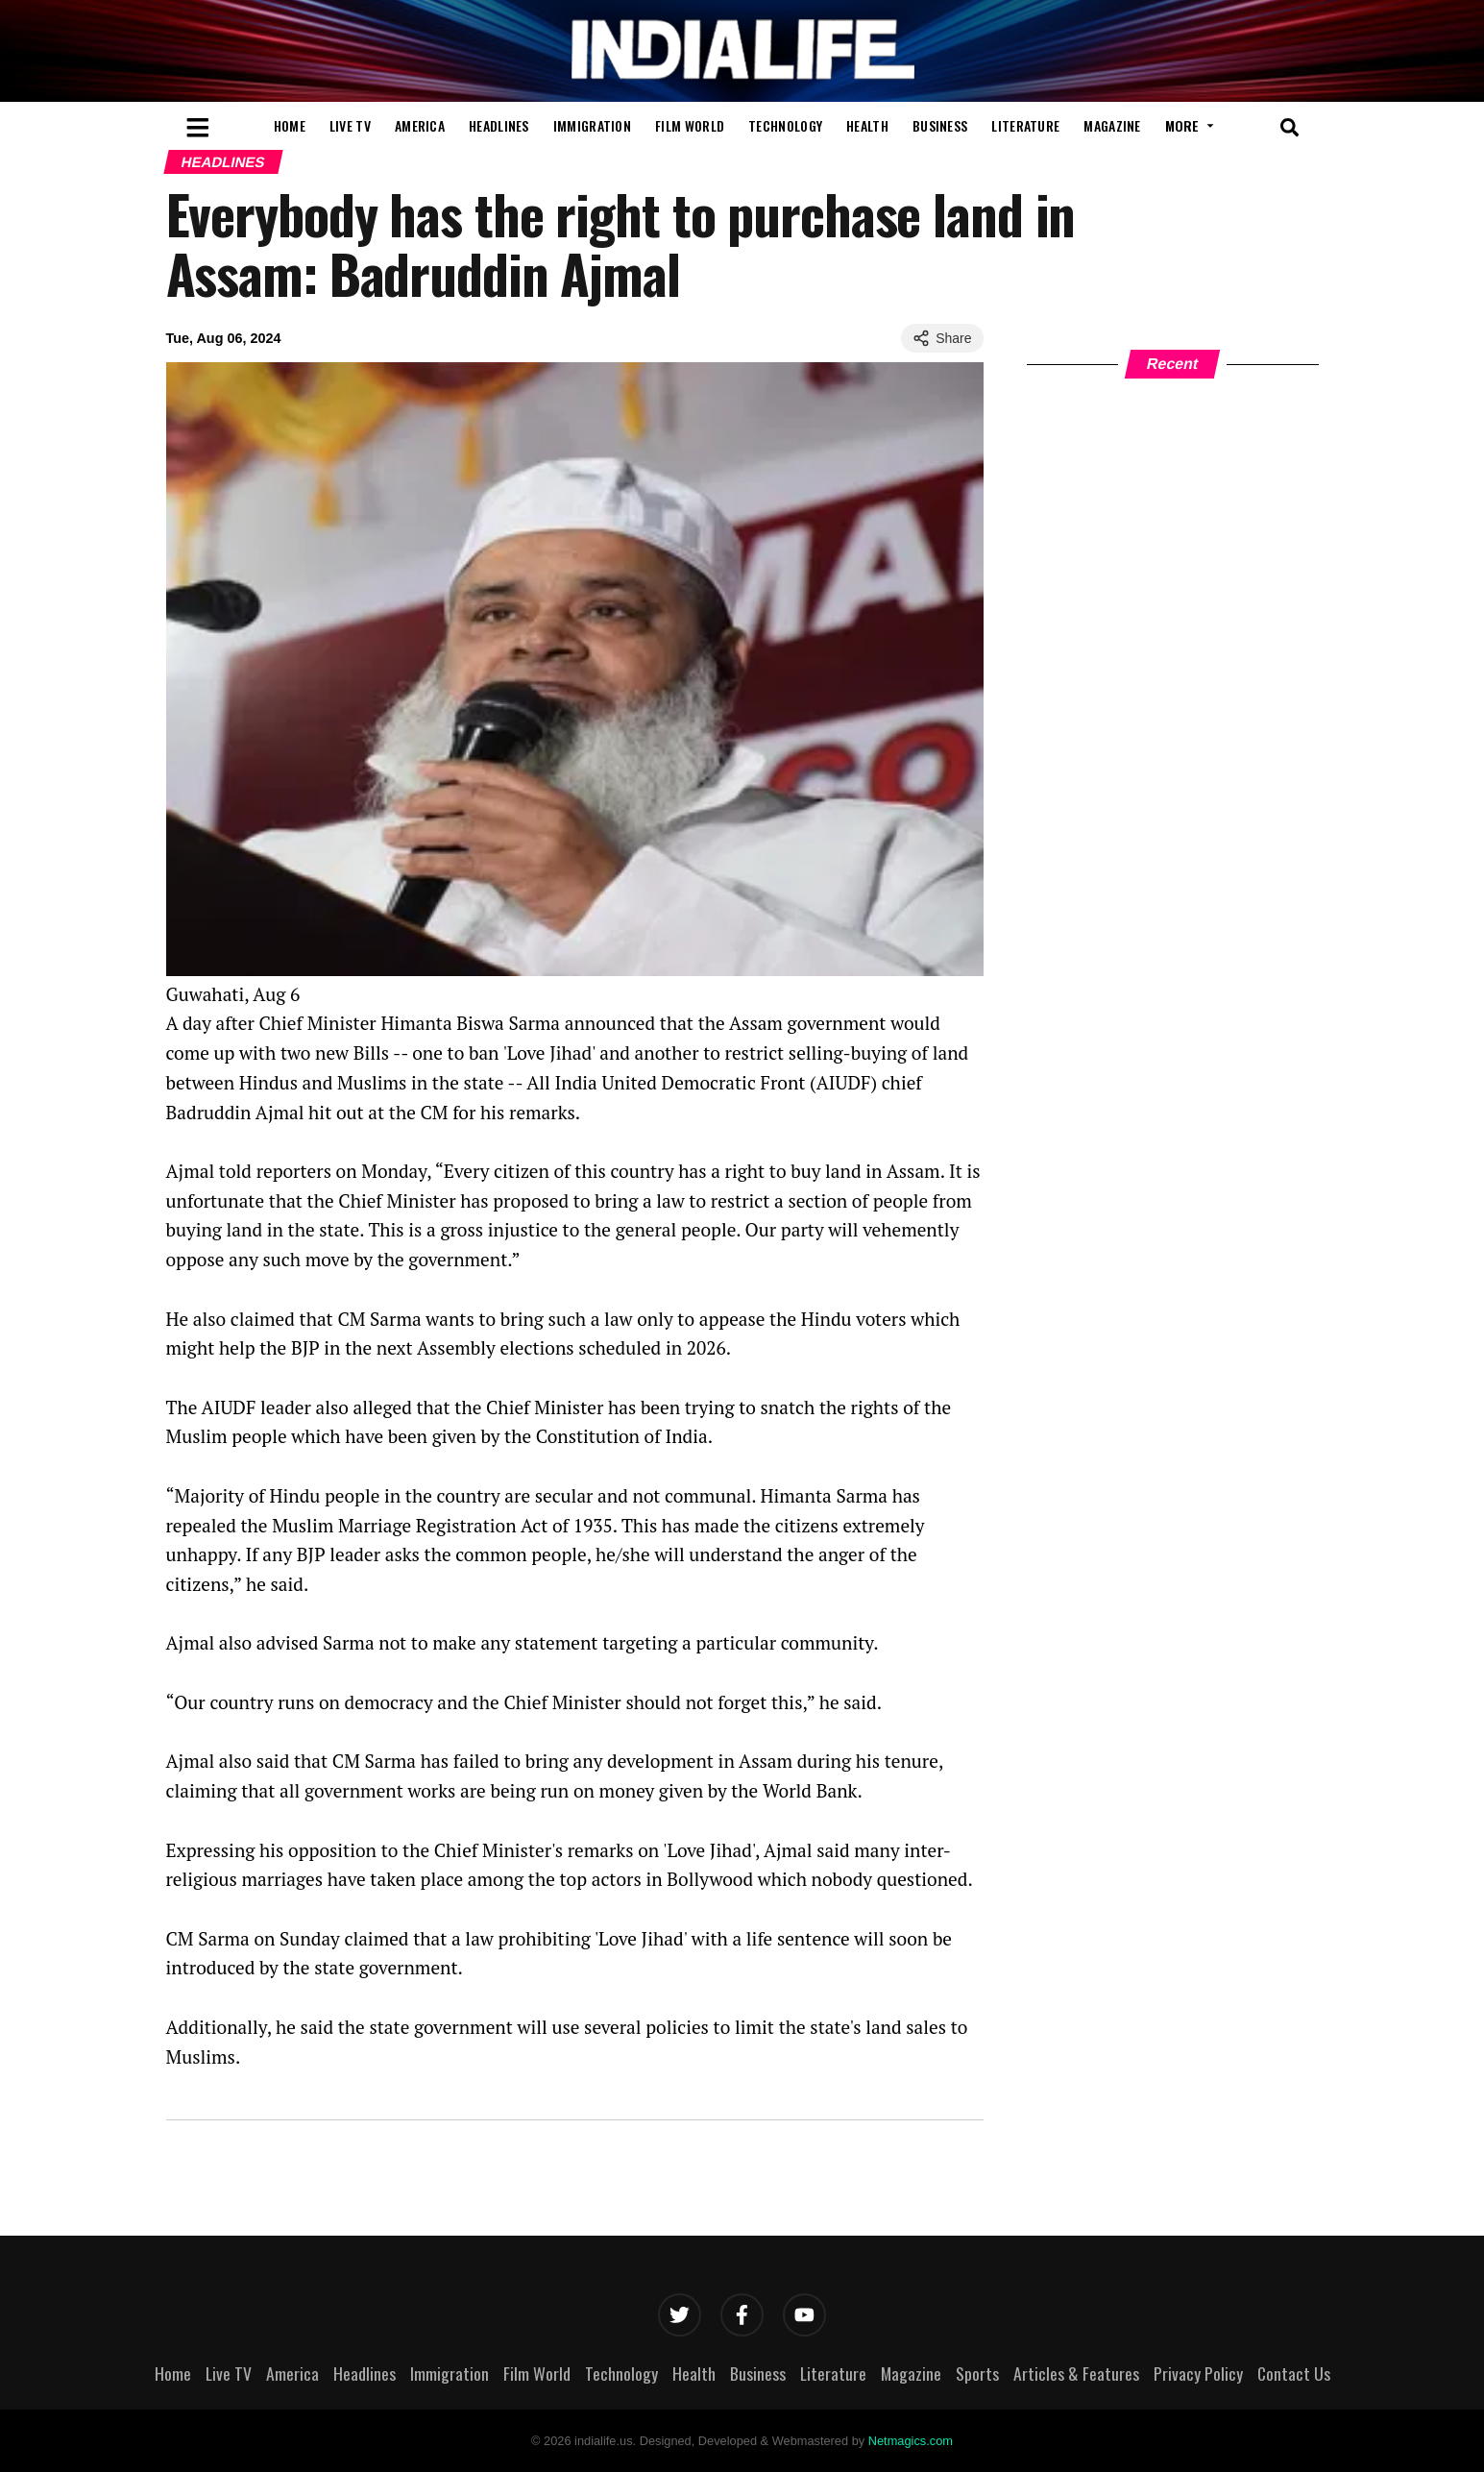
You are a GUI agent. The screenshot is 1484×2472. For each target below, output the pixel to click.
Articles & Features (1076, 2373)
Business (939, 125)
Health (867, 125)
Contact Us (1293, 2373)
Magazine (1111, 125)
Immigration (592, 125)
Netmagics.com (910, 2441)
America (420, 125)
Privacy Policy (1198, 2373)
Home (289, 125)
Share (941, 338)
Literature (1025, 125)
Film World (689, 125)
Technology (785, 125)
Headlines (499, 125)
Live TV (350, 125)
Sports (977, 2373)
